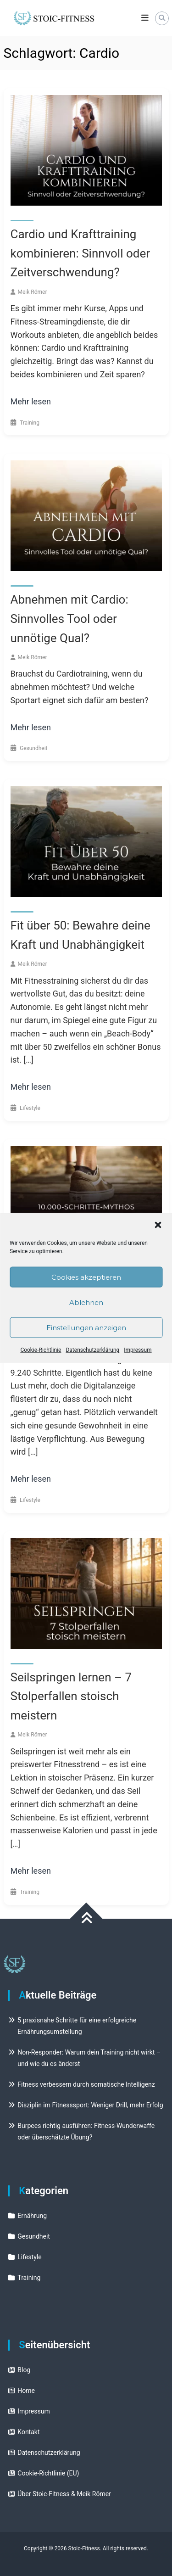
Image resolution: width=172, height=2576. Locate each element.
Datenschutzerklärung (92, 1350)
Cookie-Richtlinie (40, 1350)
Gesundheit (34, 748)
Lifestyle (30, 1108)
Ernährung (32, 2215)
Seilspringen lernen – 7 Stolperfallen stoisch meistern (71, 1696)
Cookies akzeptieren (86, 1276)
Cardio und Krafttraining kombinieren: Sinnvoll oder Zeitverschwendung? (80, 253)
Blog (23, 2370)
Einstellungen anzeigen (86, 1327)
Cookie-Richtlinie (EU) (48, 2473)
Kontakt (28, 2432)
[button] (157, 1225)
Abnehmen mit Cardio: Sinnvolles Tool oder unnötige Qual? (69, 618)
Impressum (137, 1350)
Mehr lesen (31, 401)
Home (26, 2390)
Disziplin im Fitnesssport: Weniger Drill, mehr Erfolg (90, 2105)
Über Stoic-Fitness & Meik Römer (64, 2494)
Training (29, 423)
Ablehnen (86, 1302)
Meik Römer (32, 292)
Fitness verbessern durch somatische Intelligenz (86, 2084)
